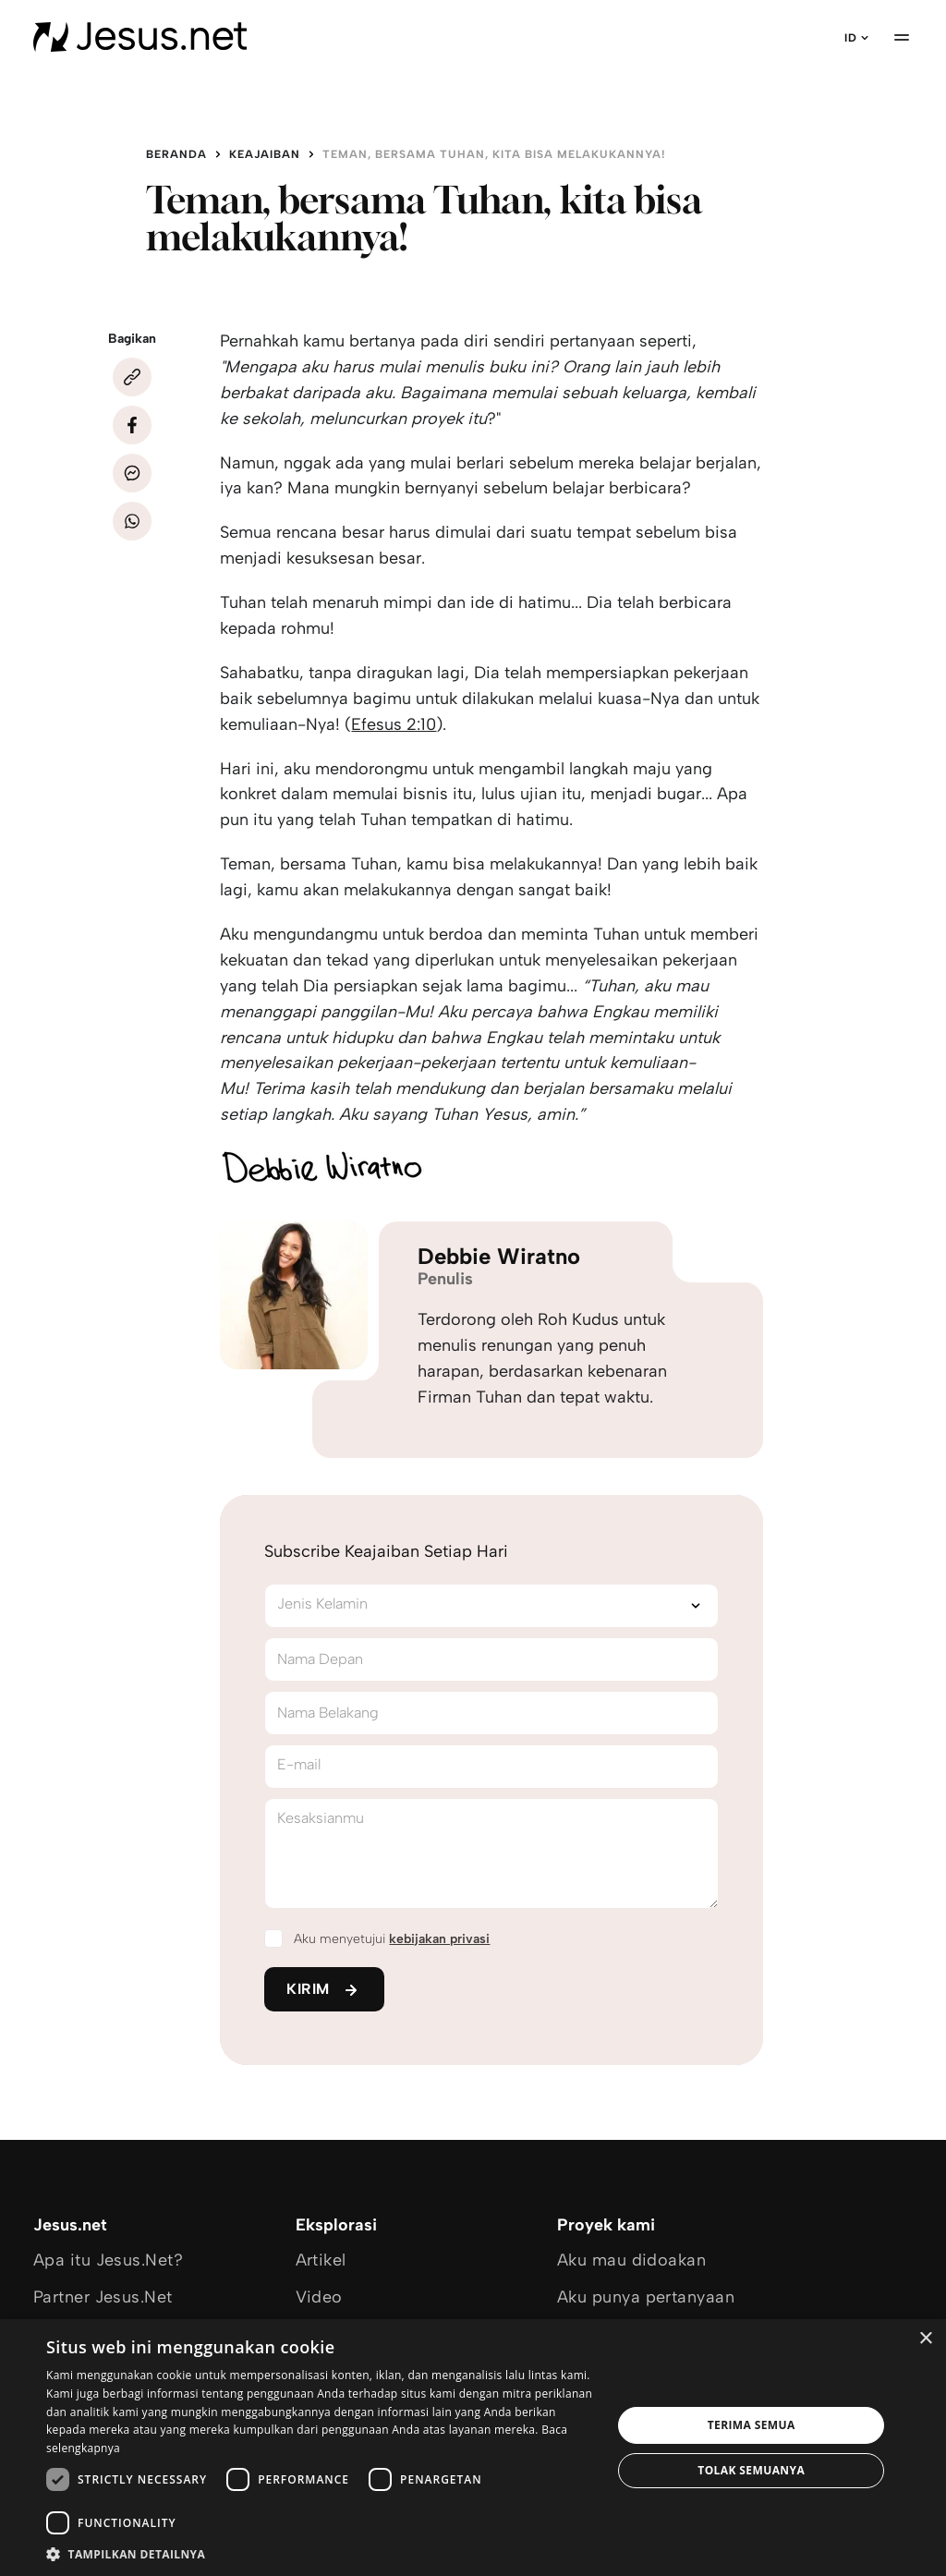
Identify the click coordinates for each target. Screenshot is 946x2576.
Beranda (176, 154)
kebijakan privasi (439, 1939)
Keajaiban (264, 154)
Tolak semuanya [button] (751, 2470)
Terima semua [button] (751, 2425)
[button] (320, 2553)
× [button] (925, 2339)
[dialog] (473, 2447)
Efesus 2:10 (393, 724)
